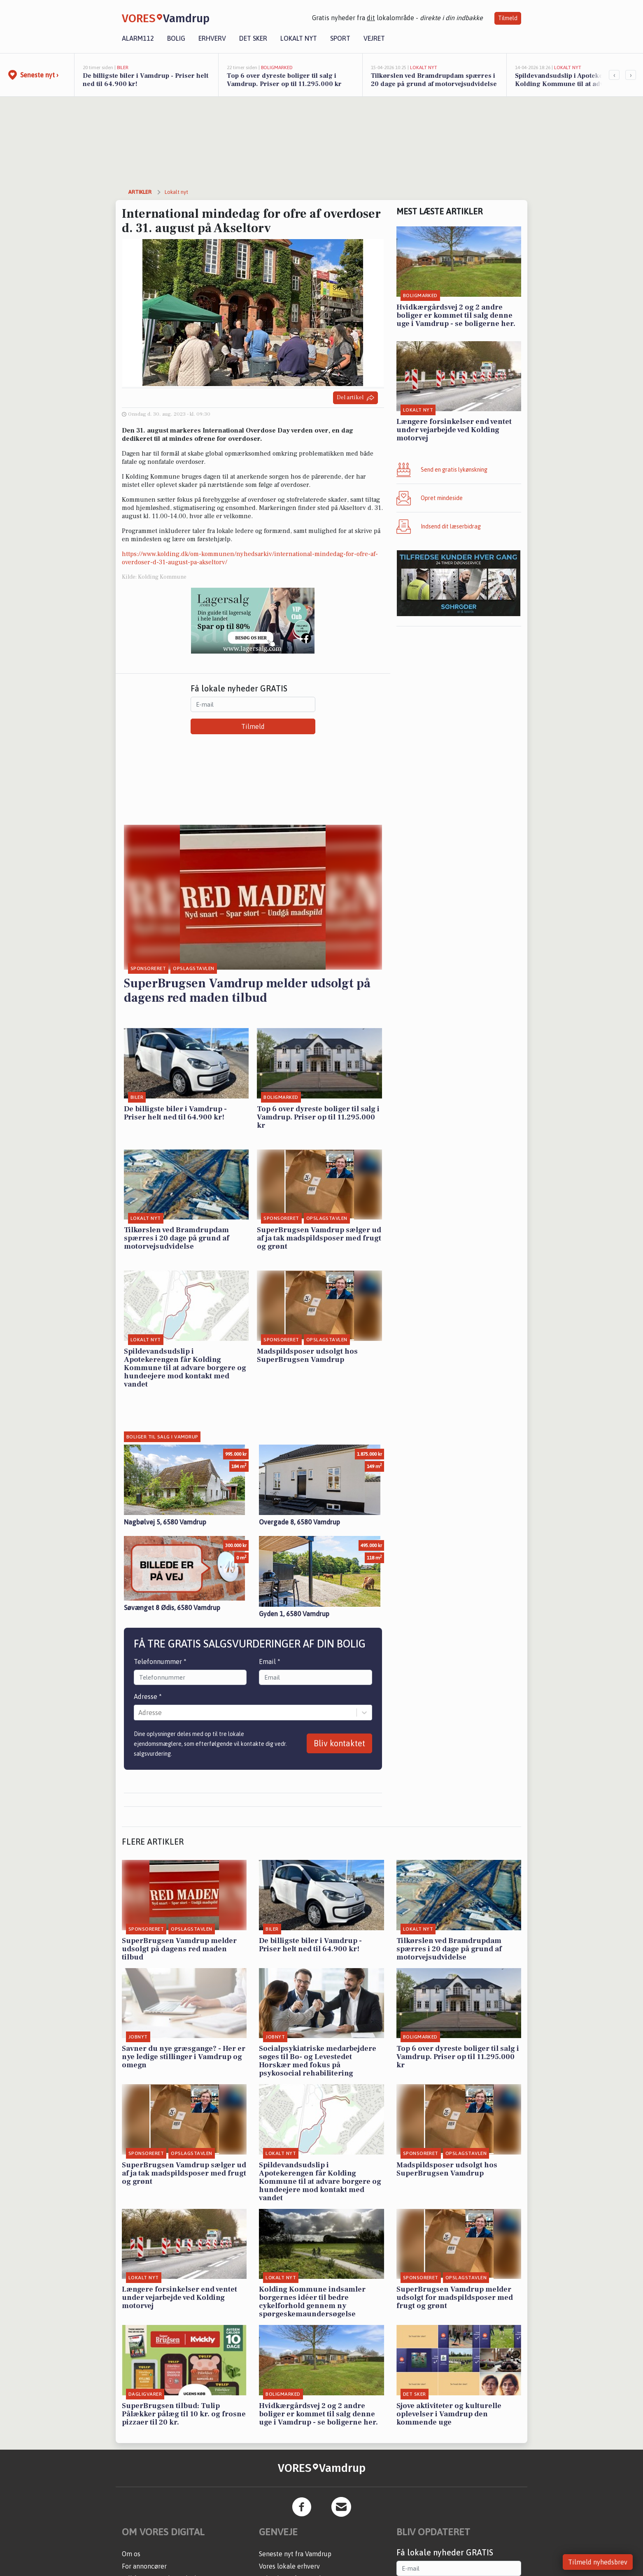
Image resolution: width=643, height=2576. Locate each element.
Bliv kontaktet (339, 1743)
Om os (131, 2553)
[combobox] (139, 1712)
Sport (340, 38)
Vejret (374, 38)
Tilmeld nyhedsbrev (597, 2562)
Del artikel (355, 398)
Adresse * (148, 1696)
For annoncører (144, 2566)
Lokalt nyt (298, 38)
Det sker (253, 38)
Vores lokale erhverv (289, 2566)
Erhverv (212, 38)
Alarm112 (138, 38)
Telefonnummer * (160, 1661)
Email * (269, 1661)
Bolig (176, 38)
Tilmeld (507, 18)
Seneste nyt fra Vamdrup (295, 2553)
